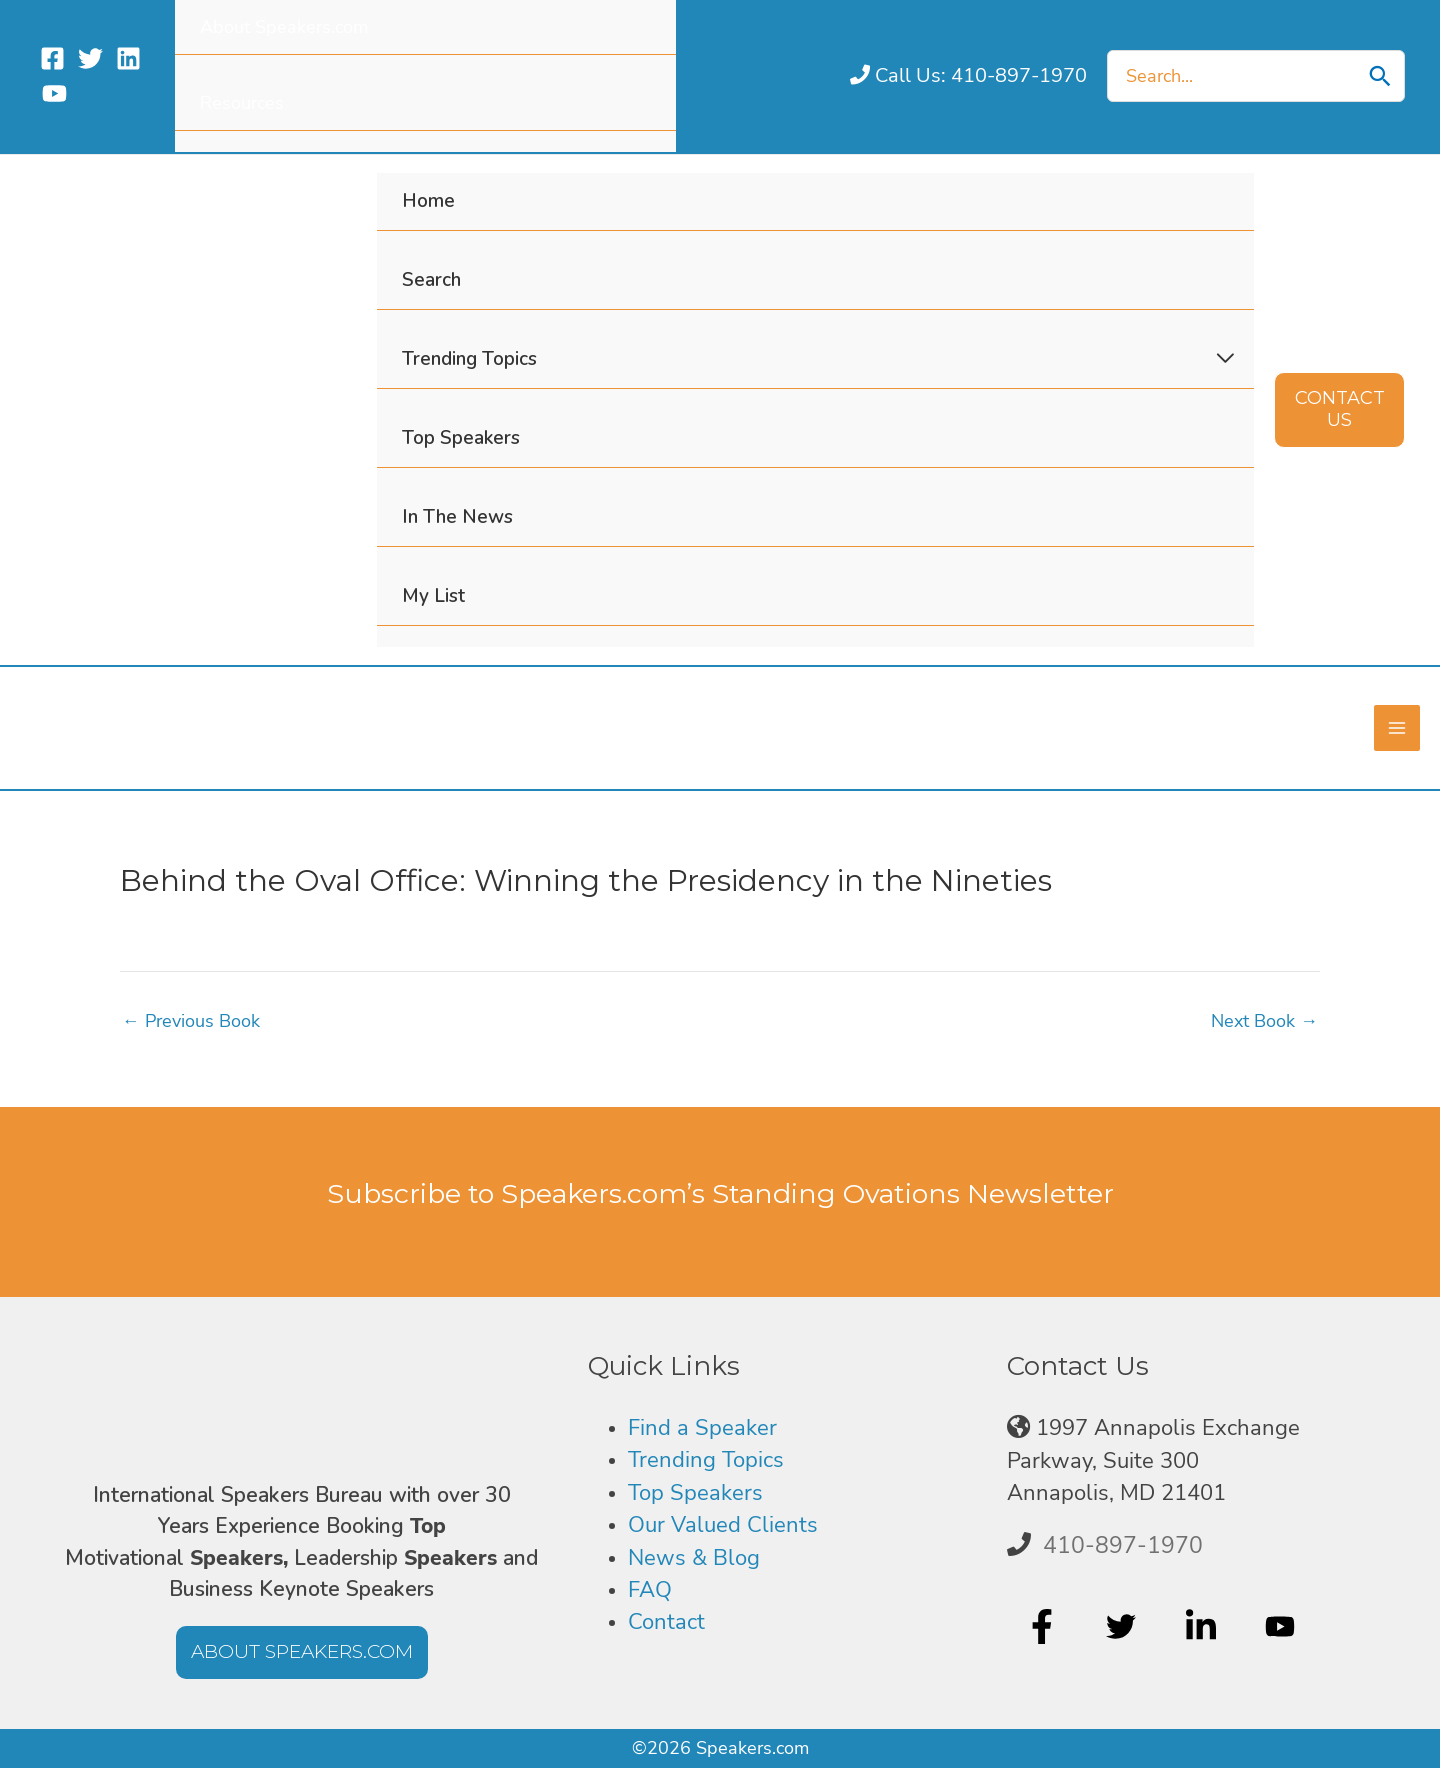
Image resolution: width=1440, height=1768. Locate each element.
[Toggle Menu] (1225, 359)
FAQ (650, 1589)
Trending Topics (706, 1460)
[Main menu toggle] (1396, 727)
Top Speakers (695, 1492)
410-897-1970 (1123, 1544)
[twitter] (1123, 1626)
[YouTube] (54, 93)
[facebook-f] (1044, 1626)
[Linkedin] (128, 58)
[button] (1339, 409)
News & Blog (694, 1557)
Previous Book (191, 1020)
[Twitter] (90, 58)
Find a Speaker (702, 1427)
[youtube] (1282, 1626)
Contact (666, 1622)
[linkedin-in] (1203, 1626)
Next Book (1264, 1020)
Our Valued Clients (723, 1524)
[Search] (1380, 76)
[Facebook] (52, 58)
